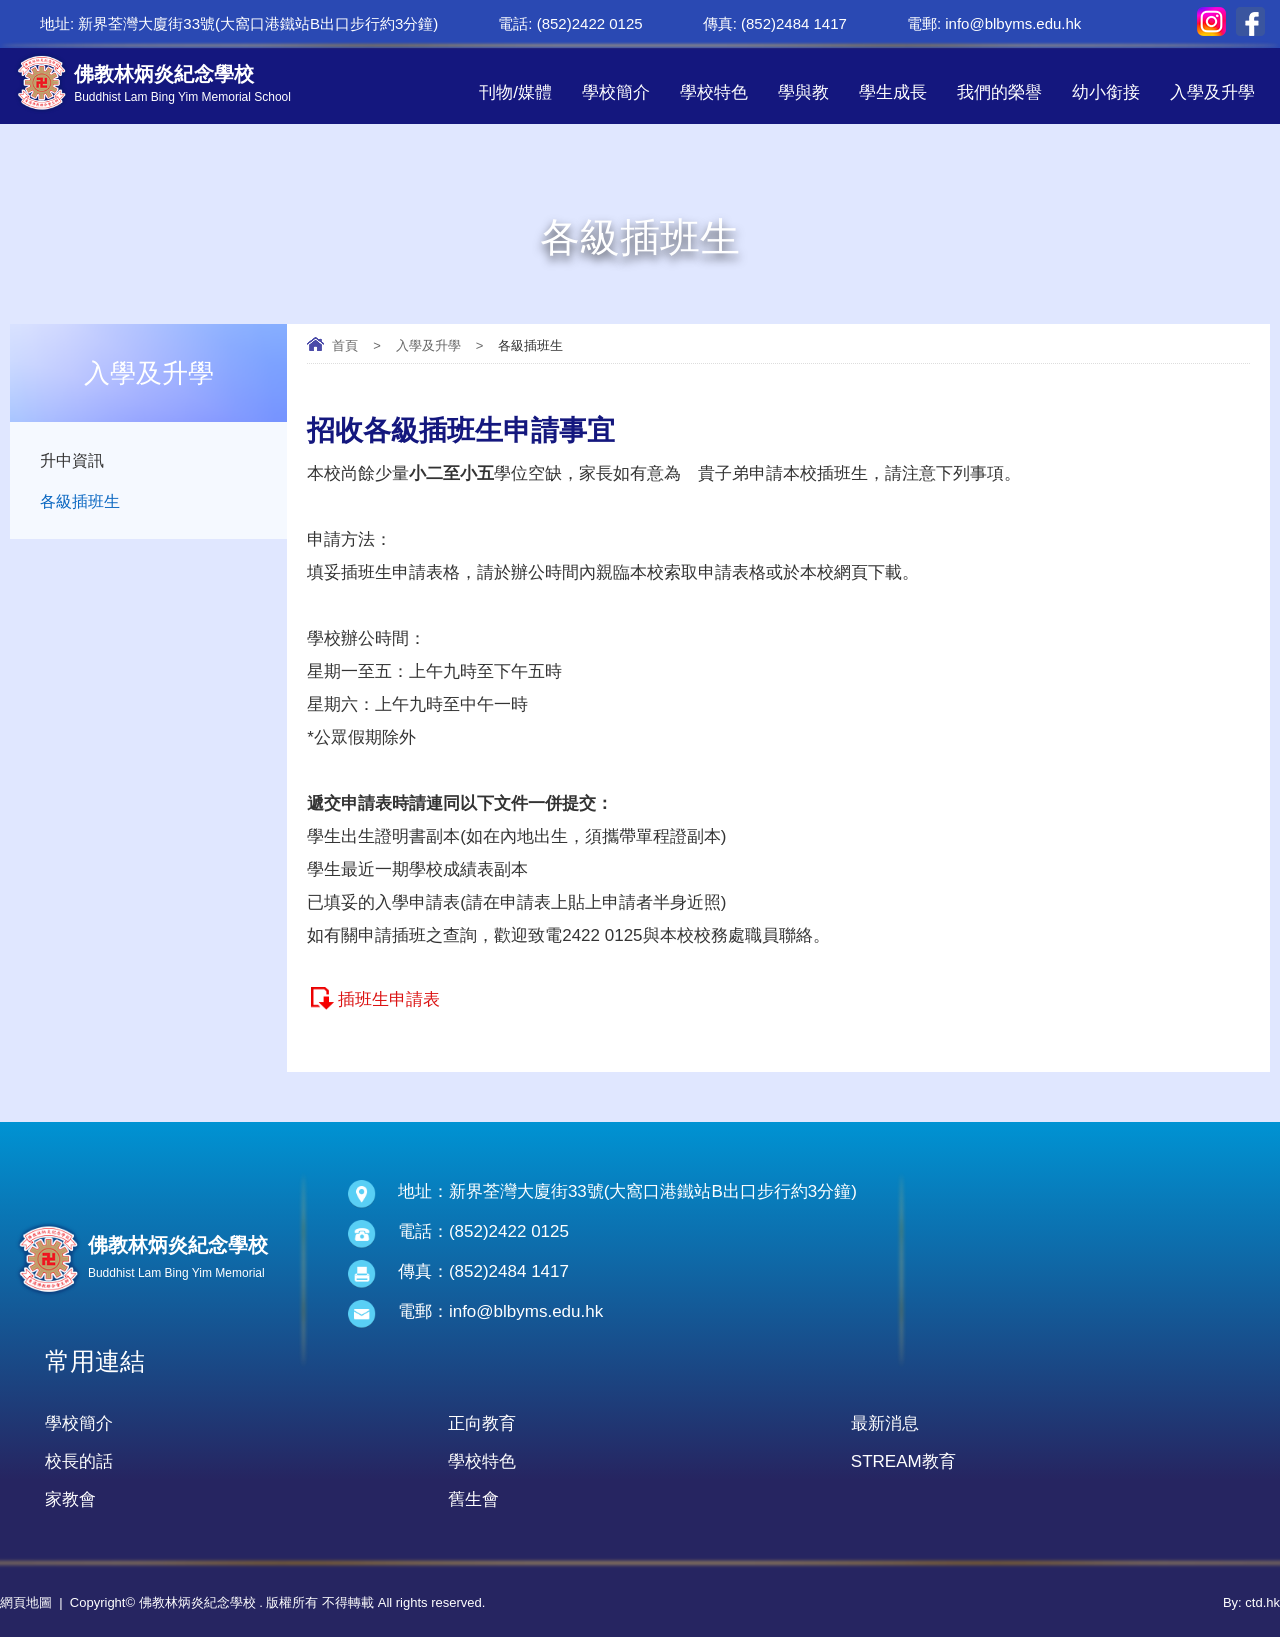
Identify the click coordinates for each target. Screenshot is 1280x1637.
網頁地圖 (26, 1602)
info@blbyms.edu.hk (1013, 23)
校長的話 (79, 1461)
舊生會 (473, 1499)
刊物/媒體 (515, 92)
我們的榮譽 (999, 92)
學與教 (803, 92)
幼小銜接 (1106, 92)
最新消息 (885, 1423)
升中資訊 (74, 460)
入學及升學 (1212, 92)
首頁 (345, 345)
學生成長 (893, 92)
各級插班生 (82, 503)
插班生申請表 (389, 999)
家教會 (70, 1499)
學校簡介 (616, 92)
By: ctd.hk (1251, 1602)
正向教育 (482, 1423)
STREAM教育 (903, 1461)
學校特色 (714, 92)
